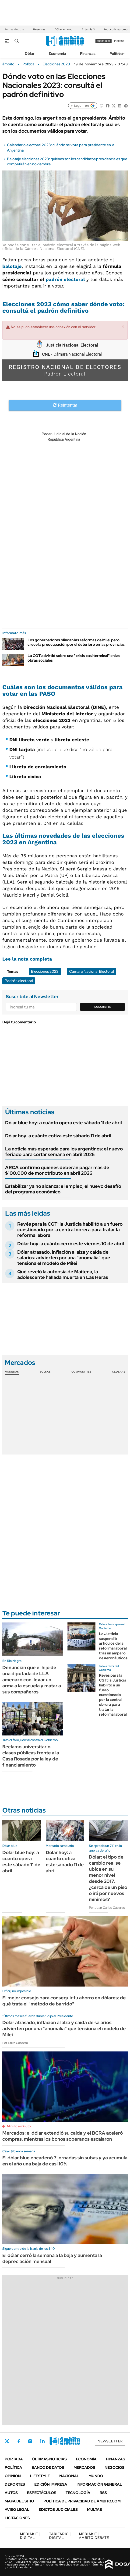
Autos (11, 2492)
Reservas (39, 29)
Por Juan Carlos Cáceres (107, 1907)
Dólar (30, 53)
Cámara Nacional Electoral (91, 971)
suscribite (103, 41)
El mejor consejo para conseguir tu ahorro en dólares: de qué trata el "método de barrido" (64, 2001)
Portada (14, 2459)
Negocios (114, 2467)
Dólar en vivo (63, 29)
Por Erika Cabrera (15, 2043)
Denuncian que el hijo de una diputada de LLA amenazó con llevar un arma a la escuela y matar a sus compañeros (31, 1679)
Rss (103, 2492)
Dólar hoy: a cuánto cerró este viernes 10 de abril (70, 1244)
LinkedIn (42, 2441)
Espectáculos (41, 2492)
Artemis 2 (88, 29)
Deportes (15, 2484)
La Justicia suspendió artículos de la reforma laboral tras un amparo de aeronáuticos (113, 1646)
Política (116, 53)
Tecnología (78, 2492)
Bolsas (45, 1371)
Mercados (84, 2467)
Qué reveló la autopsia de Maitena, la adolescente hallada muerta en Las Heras (62, 1274)
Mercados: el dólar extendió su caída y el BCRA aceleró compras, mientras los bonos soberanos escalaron (62, 2136)
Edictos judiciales (58, 2509)
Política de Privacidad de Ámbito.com (82, 2501)
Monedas (12, 1371)
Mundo (95, 2475)
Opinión (13, 2475)
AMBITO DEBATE (94, 2536)
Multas (94, 2509)
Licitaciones (17, 2518)
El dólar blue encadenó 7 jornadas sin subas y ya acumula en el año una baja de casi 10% (64, 2161)
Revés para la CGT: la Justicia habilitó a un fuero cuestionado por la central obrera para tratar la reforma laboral (70, 1229)
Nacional (69, 2475)
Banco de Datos (48, 2467)
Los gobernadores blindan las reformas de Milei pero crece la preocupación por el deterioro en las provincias (76, 642)
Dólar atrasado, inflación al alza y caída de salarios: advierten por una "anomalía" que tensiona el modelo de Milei (63, 1257)
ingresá (119, 41)
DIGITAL (30, 2536)
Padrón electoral (19, 980)
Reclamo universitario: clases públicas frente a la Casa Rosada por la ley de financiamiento (30, 1756)
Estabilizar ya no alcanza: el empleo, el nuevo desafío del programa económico (63, 1189)
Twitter (7, 2441)
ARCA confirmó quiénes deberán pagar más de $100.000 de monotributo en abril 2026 (57, 1170)
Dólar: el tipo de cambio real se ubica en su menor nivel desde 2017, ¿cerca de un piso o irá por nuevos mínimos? (108, 1878)
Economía (57, 53)
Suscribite (102, 1006)
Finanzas (87, 53)
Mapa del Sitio (19, 2501)
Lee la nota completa (27, 959)
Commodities (81, 1371)
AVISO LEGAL (17, 2509)
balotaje (12, 266)
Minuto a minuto (19, 2126)
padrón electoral (65, 279)
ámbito (8, 64)
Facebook (19, 2441)
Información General (99, 2484)
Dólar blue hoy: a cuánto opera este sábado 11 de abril (63, 1123)
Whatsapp (68, 2441)
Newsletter (110, 2441)
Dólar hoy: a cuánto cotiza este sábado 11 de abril (58, 1136)
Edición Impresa (50, 2484)
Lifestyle (40, 2475)
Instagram (30, 2441)
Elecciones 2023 (56, 64)
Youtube (55, 2441)
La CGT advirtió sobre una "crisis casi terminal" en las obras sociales (74, 658)
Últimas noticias (49, 2459)
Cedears (118, 1371)
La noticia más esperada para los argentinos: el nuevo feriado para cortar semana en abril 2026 (64, 1151)
